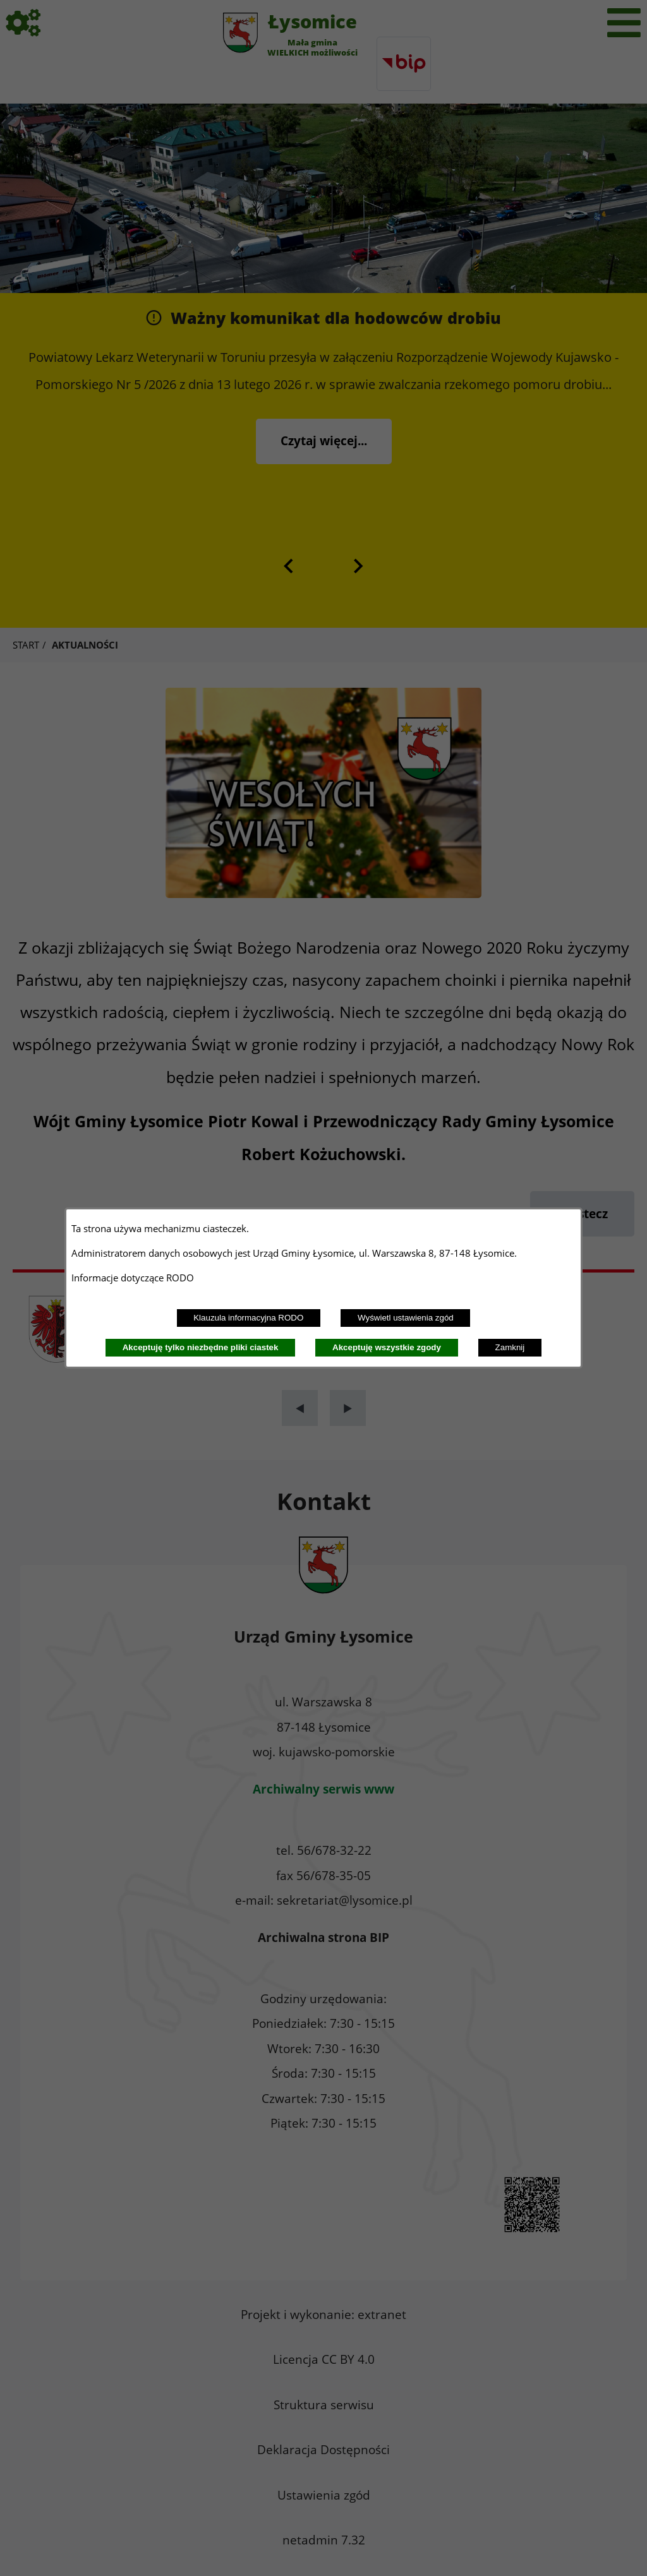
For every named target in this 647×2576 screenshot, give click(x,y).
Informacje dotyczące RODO (134, 1277)
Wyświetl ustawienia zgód (406, 1317)
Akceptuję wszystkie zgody (386, 1347)
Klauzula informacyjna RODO (248, 1317)
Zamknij (510, 1347)
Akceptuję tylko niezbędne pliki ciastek (201, 1347)
